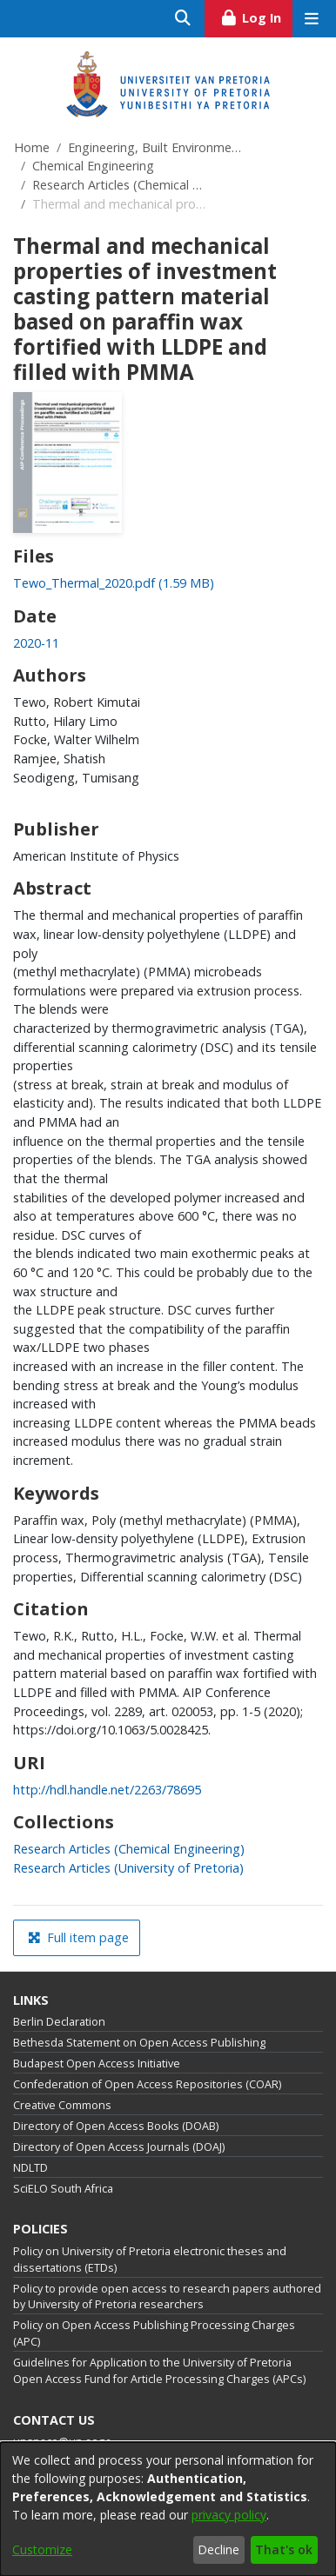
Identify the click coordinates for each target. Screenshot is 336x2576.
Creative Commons (62, 2105)
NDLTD (30, 2167)
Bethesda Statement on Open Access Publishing (139, 2042)
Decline (218, 2549)
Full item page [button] (78, 1937)
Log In (256, 15)
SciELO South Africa (63, 2188)
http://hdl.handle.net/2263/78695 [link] (107, 1789)
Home (32, 147)
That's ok (283, 2549)
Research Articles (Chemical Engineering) (119, 184)
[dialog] (168, 2509)
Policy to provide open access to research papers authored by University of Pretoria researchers (167, 2297)
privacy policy (229, 2514)
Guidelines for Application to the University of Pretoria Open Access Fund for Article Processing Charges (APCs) (159, 2370)
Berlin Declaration (59, 2021)
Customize (42, 2549)
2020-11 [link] (36, 643)
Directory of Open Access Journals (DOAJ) (119, 2147)
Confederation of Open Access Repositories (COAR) (147, 2084)
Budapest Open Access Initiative (96, 2063)
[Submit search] (183, 18)
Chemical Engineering (93, 165)
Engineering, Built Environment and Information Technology (155, 147)
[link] (113, 583)
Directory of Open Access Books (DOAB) (115, 2126)
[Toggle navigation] (311, 18)
